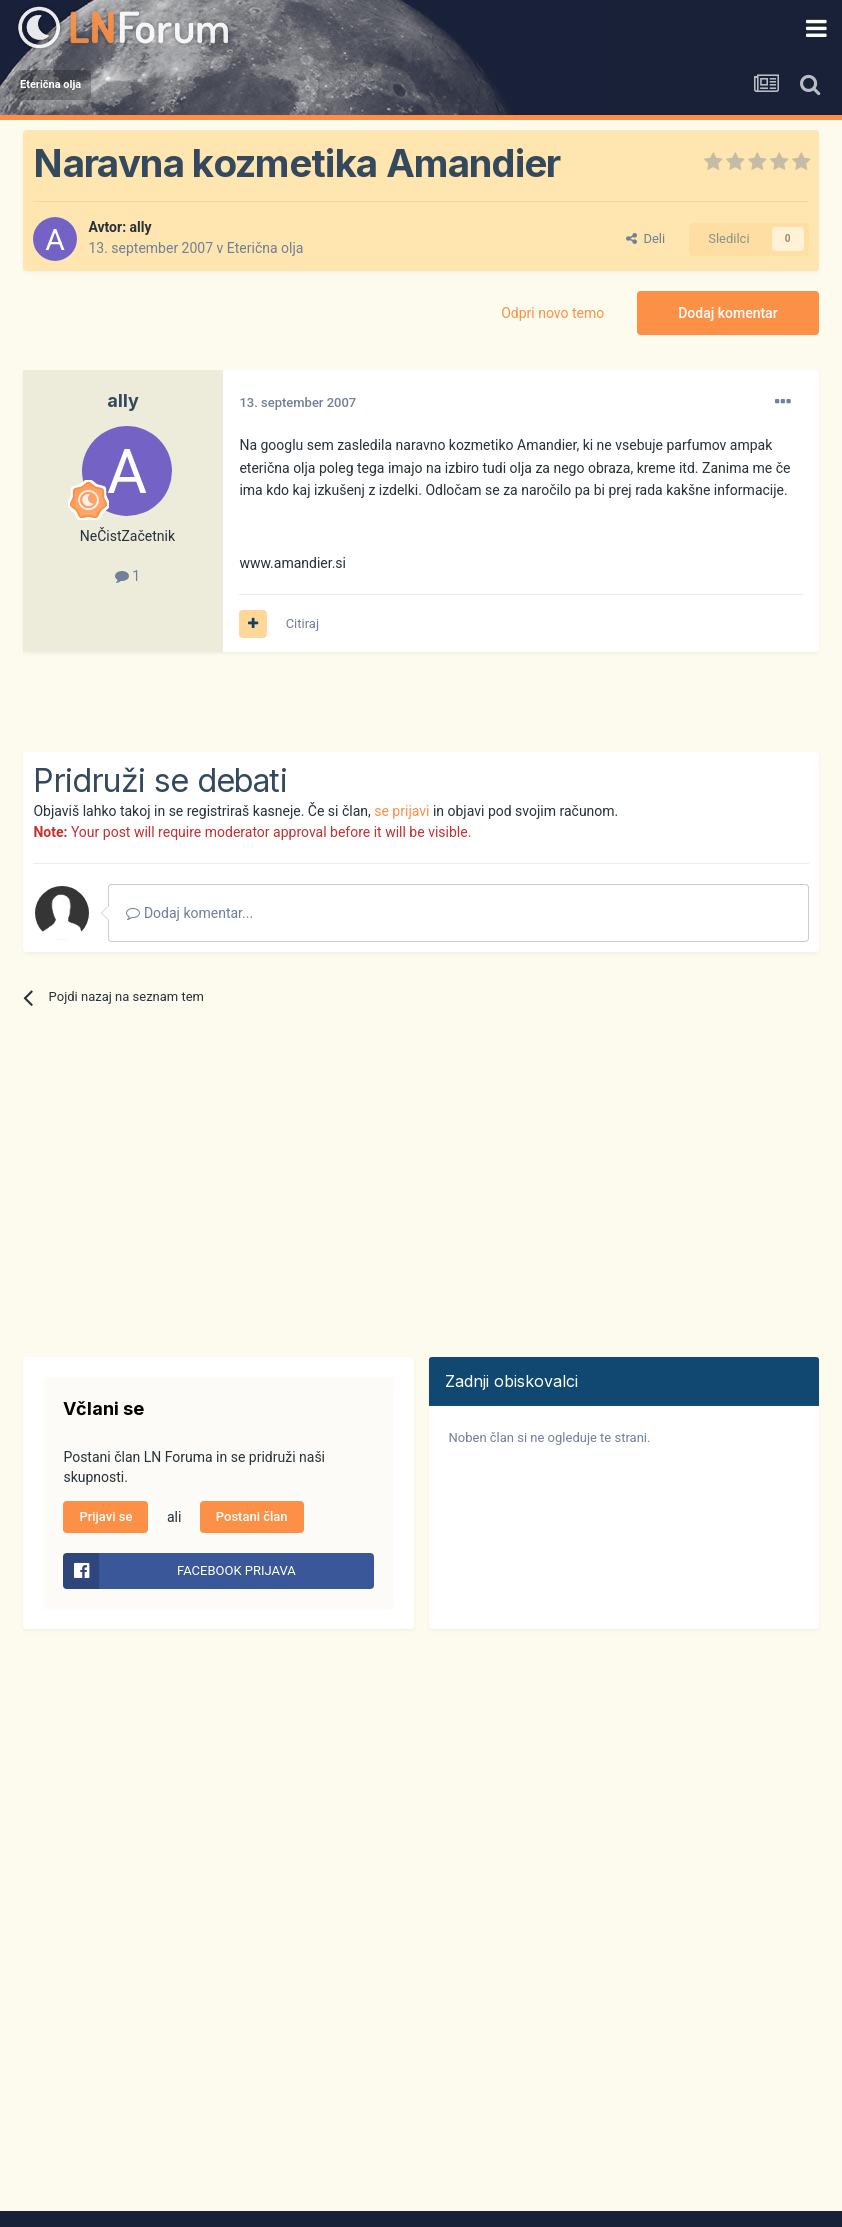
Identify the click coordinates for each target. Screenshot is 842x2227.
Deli (645, 238)
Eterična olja (265, 248)
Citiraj (302, 623)
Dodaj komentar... (189, 913)
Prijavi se (105, 1516)
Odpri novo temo (552, 313)
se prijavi (401, 811)
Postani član (252, 1516)
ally (141, 227)
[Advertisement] (257, 702)
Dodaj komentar (727, 313)
